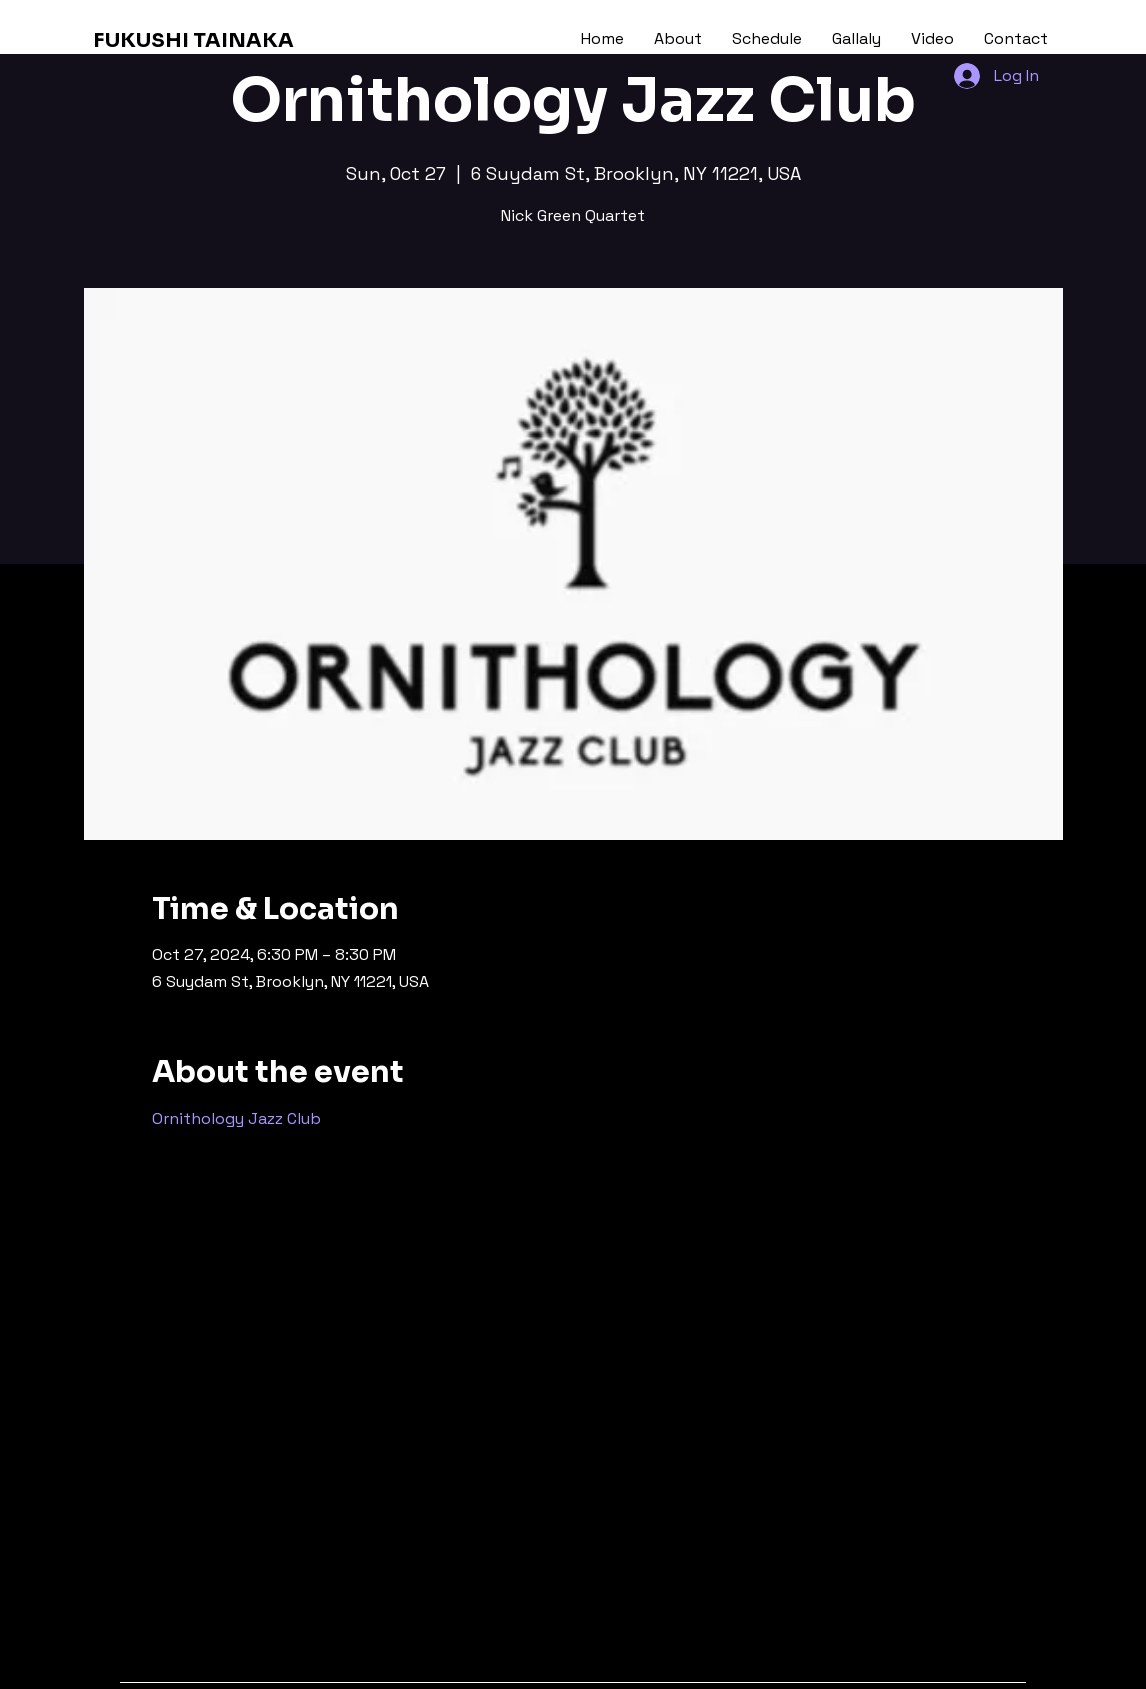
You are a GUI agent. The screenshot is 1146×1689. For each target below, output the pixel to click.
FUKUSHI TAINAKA (193, 40)
